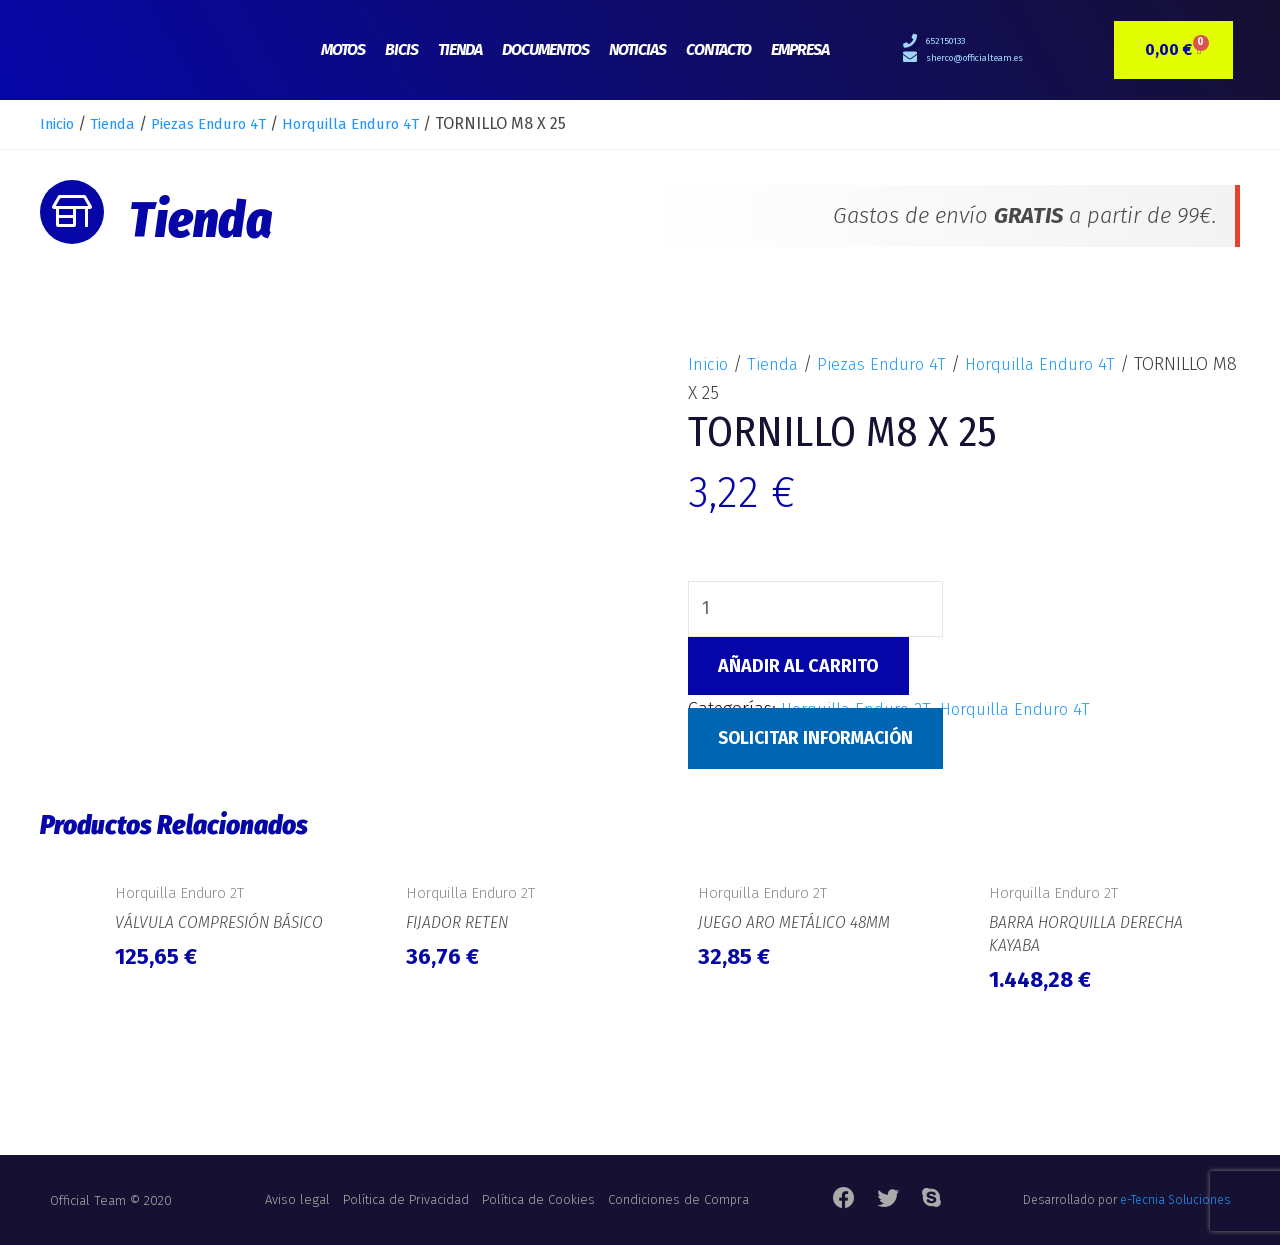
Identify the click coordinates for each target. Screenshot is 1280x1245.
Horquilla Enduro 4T (379, 123)
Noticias (637, 49)
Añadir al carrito (798, 668)
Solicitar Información (821, 740)
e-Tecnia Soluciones (1175, 1200)
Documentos (545, 49)
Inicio (60, 123)
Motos (343, 49)
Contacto (718, 49)
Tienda (460, 49)
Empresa (800, 49)
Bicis (401, 49)
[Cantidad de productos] (817, 610)
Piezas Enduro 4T (226, 123)
